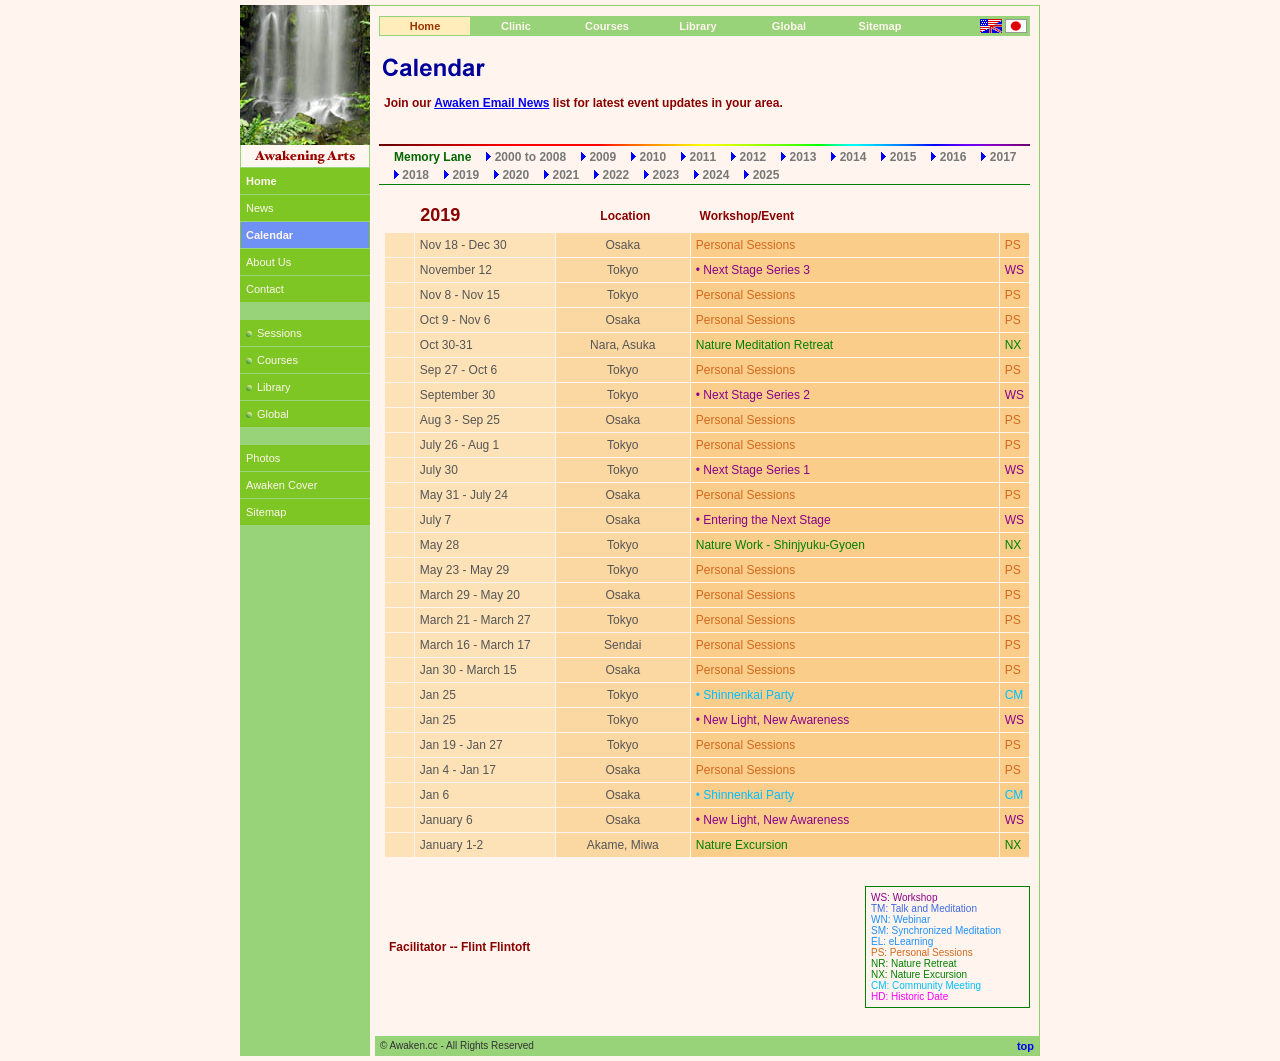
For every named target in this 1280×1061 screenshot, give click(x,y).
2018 (415, 175)
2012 (753, 157)
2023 (666, 175)
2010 (652, 157)
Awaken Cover (281, 485)
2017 (1003, 157)
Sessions (274, 333)
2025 (766, 175)
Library (268, 387)
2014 (853, 157)
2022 (616, 175)
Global (267, 414)
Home (425, 26)
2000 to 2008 (530, 157)
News (260, 208)
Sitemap (266, 512)
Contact (265, 289)
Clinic (516, 26)
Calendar (269, 235)
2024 (716, 175)
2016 (953, 157)
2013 (803, 157)
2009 (602, 157)
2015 (903, 157)
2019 (465, 175)
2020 (515, 175)
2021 (565, 175)
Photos (263, 458)
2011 (703, 157)
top (1025, 1046)
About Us (268, 262)
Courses (272, 360)
